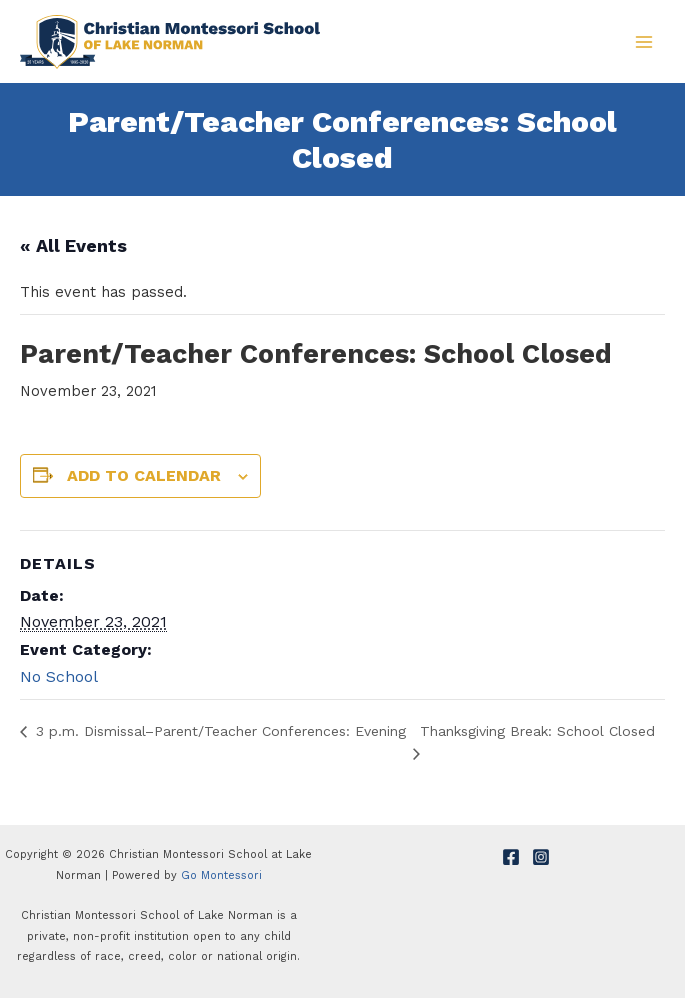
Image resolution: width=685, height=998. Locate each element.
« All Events (73, 245)
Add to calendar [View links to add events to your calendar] (144, 475)
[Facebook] (511, 857)
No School (59, 676)
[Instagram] (541, 857)
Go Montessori (221, 875)
